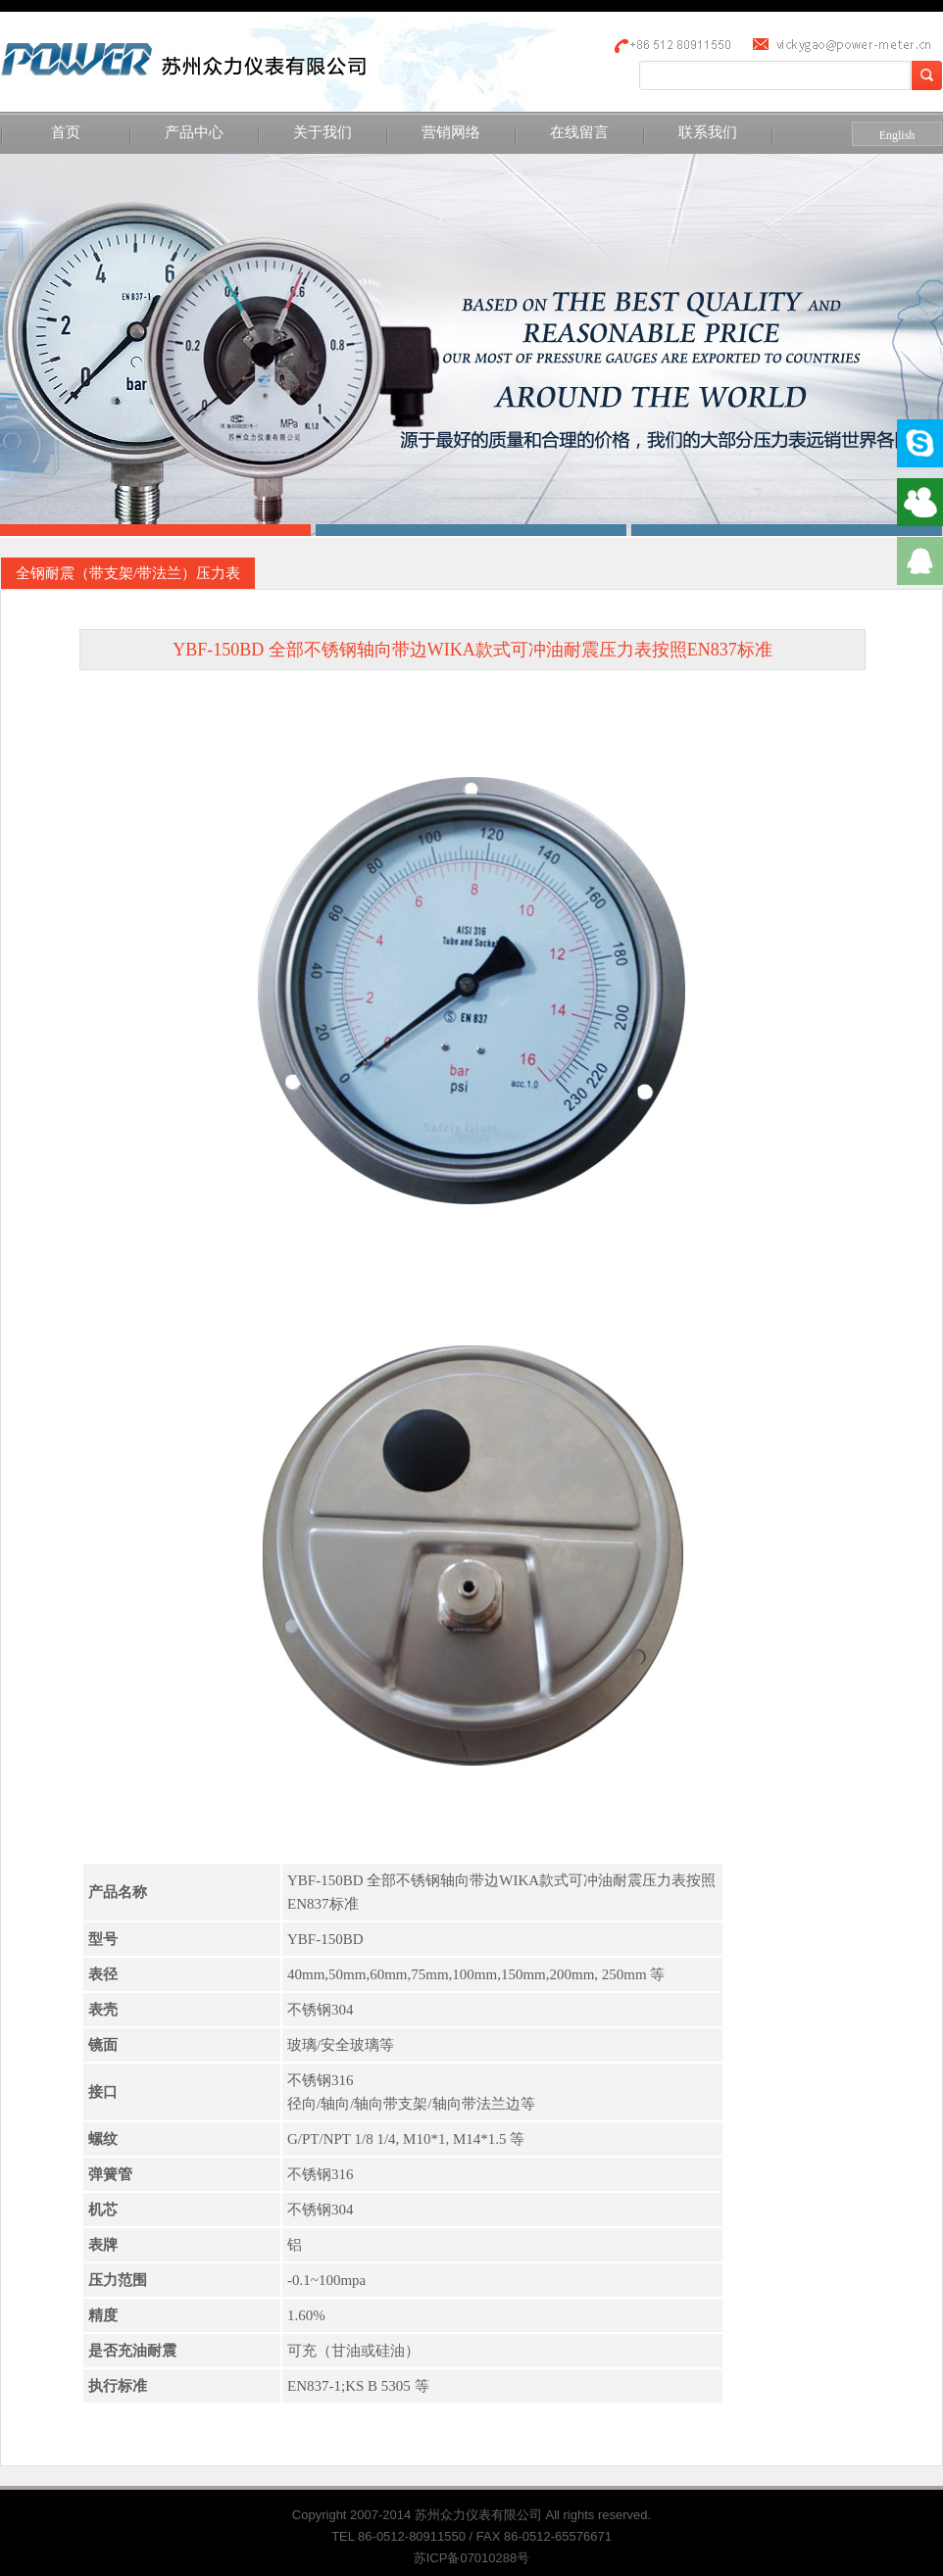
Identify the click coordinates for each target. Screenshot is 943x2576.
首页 (65, 132)
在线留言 (579, 132)
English (897, 135)
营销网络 (451, 132)
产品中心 (194, 132)
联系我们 (707, 132)
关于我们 (322, 132)
